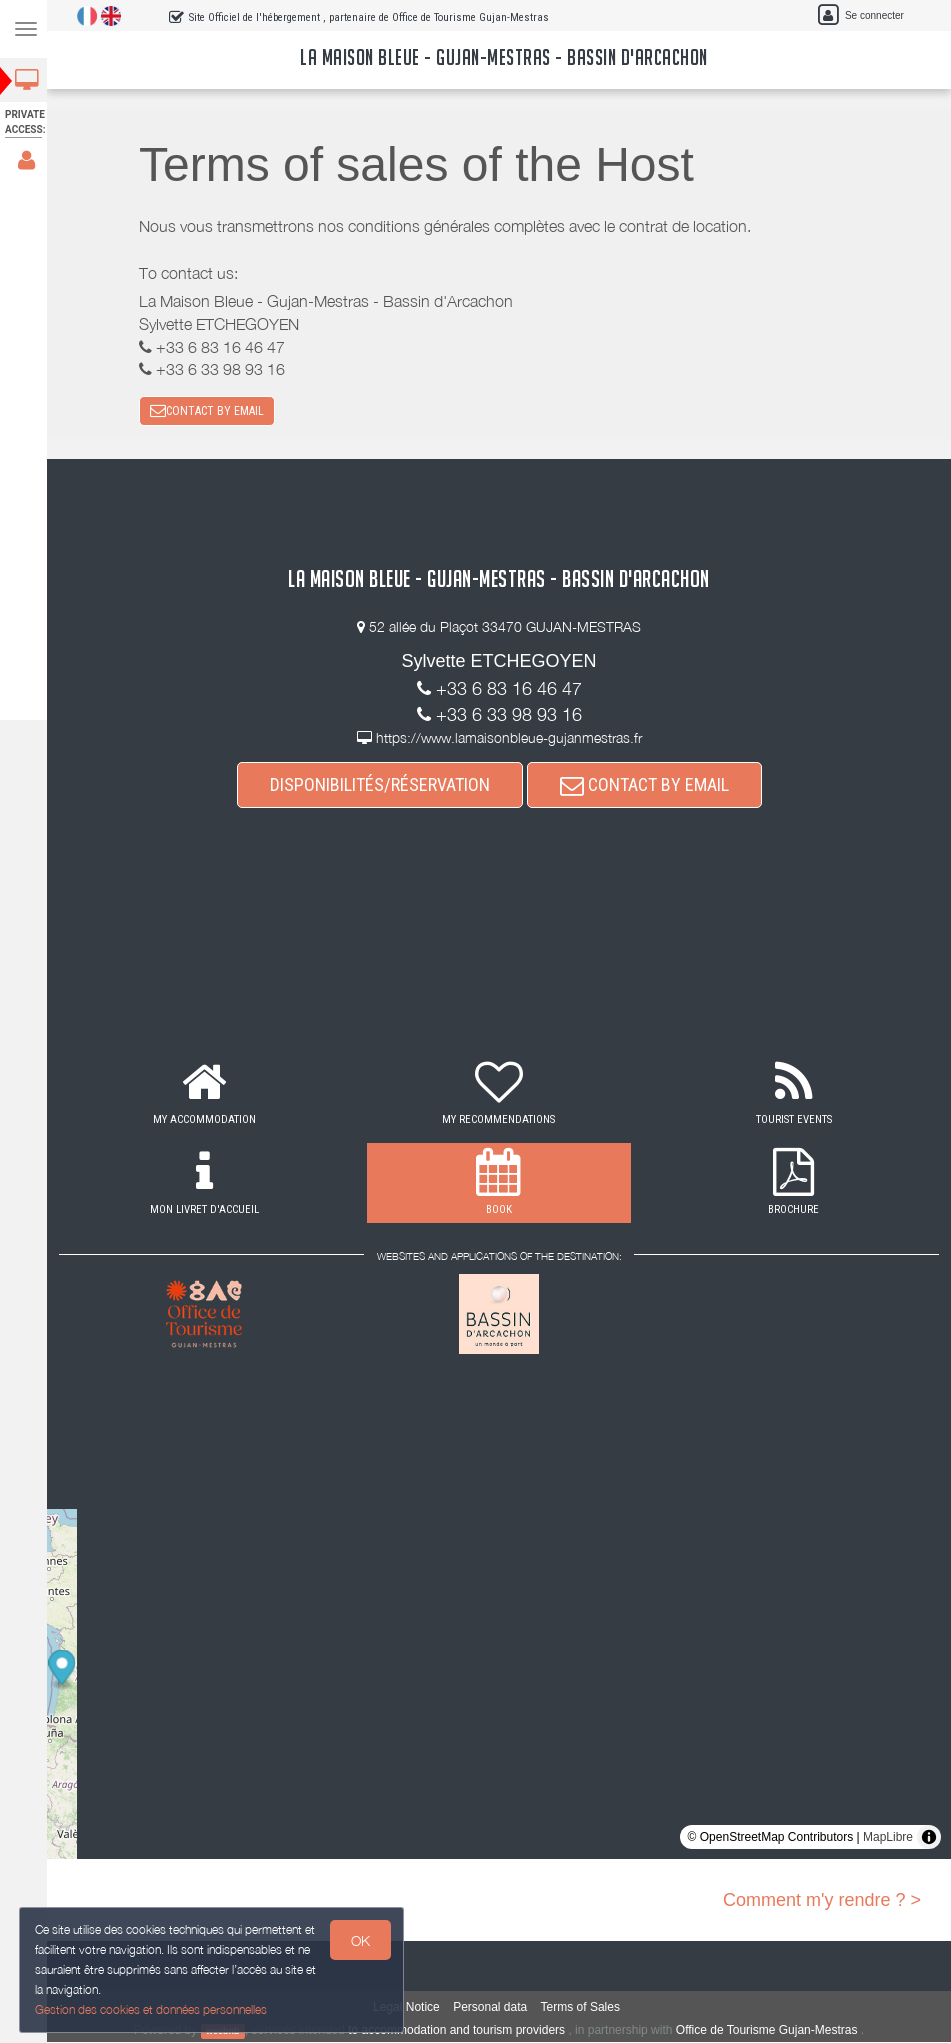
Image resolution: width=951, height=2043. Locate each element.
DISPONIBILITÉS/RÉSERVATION (383, 785)
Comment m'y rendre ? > (822, 1901)
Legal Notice (409, 2008)
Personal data (493, 2008)
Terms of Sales (583, 2008)
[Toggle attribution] (929, 1838)
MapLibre (888, 1838)
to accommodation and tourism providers (459, 2031)
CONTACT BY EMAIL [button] (210, 411)
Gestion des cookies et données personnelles (152, 2009)
